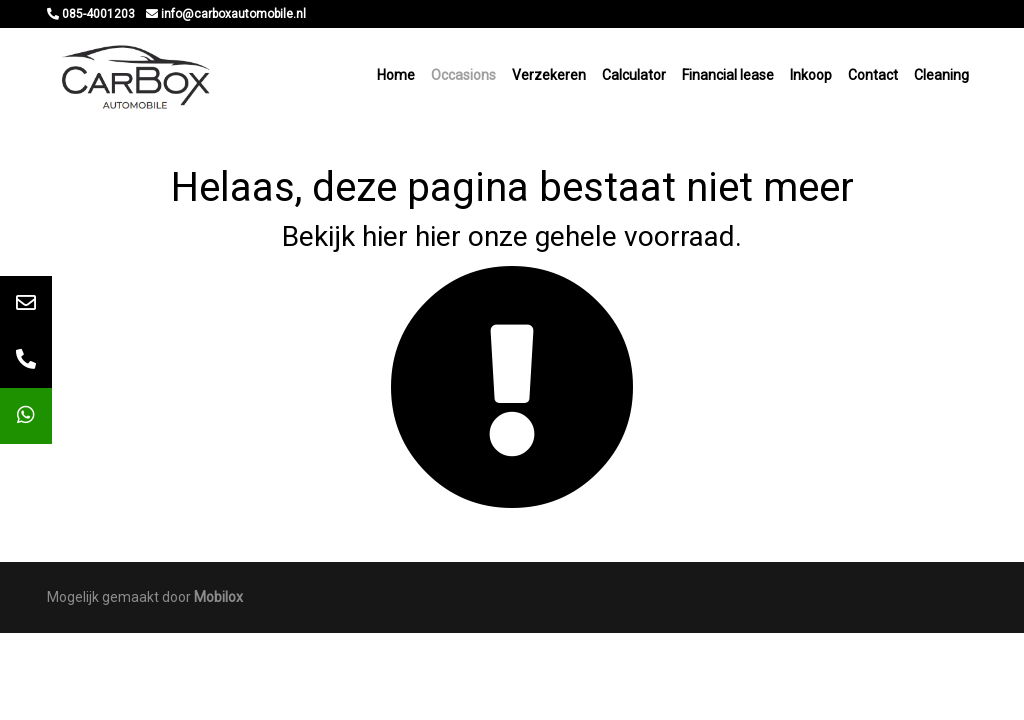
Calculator (634, 75)
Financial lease (728, 75)
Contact (873, 75)
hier (385, 236)
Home (396, 75)
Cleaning (941, 75)
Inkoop (811, 75)
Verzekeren (549, 75)
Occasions (463, 75)
